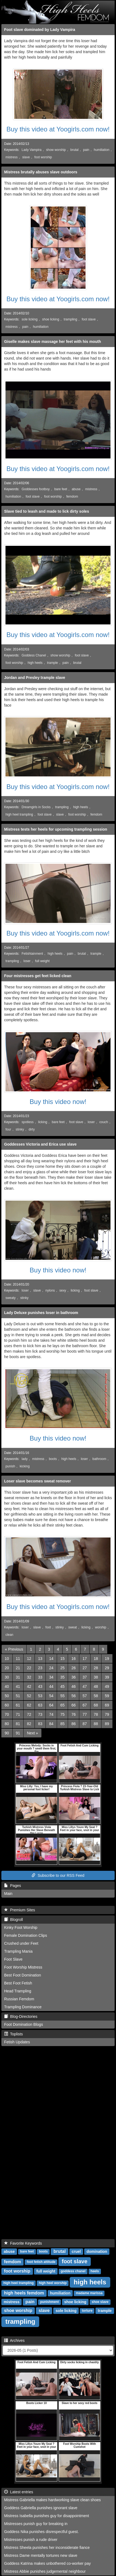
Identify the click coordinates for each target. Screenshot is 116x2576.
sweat (72, 1627)
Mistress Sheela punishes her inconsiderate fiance (47, 2547)
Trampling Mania (18, 1951)
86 (73, 1724)
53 (40, 1696)
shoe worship (18, 2310)
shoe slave (100, 2302)
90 (7, 1733)
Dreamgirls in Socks (36, 807)
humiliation (101, 150)
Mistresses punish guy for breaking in (35, 2524)
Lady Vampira (31, 150)
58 (96, 1696)
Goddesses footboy (36, 489)
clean (9, 1635)
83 (40, 1724)
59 (107, 1696)
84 (51, 1724)
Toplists (13, 2034)
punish (10, 1466)
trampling (70, 319)
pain (86, 150)
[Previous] (14, 1649)
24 (51, 1668)
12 (29, 1658)
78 (96, 1714)
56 (73, 1696)
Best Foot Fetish (18, 1983)
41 (18, 1686)
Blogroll (13, 1919)
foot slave (89, 319)
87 (85, 1724)
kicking (25, 1466)
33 (40, 1677)
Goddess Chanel (34, 655)
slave (26, 157)
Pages (12, 1885)
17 (85, 1658)
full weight (42, 961)
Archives (14, 2340)
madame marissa (89, 2293)
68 (96, 1705)
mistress (11, 157)
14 (51, 1658)
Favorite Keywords (23, 2243)
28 (96, 1668)
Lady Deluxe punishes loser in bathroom (41, 1312)
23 (40, 1668)
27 (85, 1668)
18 (96, 1658)
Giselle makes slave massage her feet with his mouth (52, 341)
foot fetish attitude (41, 2262)
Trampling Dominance (22, 2007)
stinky (20, 1129)
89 (107, 1724)
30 (7, 1677)
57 (85, 1696)
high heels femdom (24, 2293)
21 (18, 1668)
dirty (32, 1129)
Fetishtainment (32, 954)
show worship (56, 150)
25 (62, 1668)
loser (27, 961)
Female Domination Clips (25, 1935)
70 (7, 1714)
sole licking (30, 319)
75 (62, 1714)
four (8, 1129)
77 (85, 1714)
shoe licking (50, 319)
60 (7, 1705)
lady (25, 1459)
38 (96, 1677)
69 (107, 1705)
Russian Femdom (19, 1999)
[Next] (32, 1733)
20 (7, 1668)
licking (42, 1122)
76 (73, 1714)
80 (7, 1724)
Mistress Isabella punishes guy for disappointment (46, 2516)
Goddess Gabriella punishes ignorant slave (40, 2508)
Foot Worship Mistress (23, 1967)
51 (18, 1696)
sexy (63, 1290)
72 (29, 1714)
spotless (28, 1122)
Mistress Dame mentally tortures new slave (40, 2555)
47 (85, 1686)
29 (107, 1668)
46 (73, 1686)
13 (40, 1658)
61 (18, 1705)
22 (29, 1668)
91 (18, 1733)
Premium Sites (19, 1910)
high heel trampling (19, 814)
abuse (76, 489)
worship (100, 1627)
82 (29, 1724)
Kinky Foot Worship (20, 1927)
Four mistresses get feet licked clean (37, 976)
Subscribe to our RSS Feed (58, 1875)
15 (62, 1658)
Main (8, 1893)
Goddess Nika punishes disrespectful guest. (41, 2531)
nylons (50, 1290)
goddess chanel (73, 2271)
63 (40, 1705)
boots (53, 1459)
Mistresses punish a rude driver (31, 2539)
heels (94, 2271)
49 (107, 1686)
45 (62, 1686)
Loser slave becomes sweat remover (37, 1481)
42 (29, 1686)
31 (18, 1677)
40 (7, 1686)
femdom (72, 496)
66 (73, 1705)
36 (73, 1677)
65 (62, 1705)
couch (103, 1122)
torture (87, 2311)
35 (62, 1677)
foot (48, 1627)
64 (51, 1705)
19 (107, 1658)
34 (51, 1677)
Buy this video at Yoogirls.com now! (57, 129)
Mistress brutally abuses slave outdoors (40, 172)
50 (7, 1696)
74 (51, 1714)
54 (51, 1696)
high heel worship (53, 2283)
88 (96, 1724)
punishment (49, 2302)
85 (62, 1724)
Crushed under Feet (21, 1943)
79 (107, 1714)
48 (96, 1686)
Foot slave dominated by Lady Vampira (39, 29)
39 (107, 1677)
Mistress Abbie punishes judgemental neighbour (45, 2571)
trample (52, 663)
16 (73, 1658)
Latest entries (18, 2492)
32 (29, 1677)
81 (18, 1724)
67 (85, 1705)
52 (29, 1696)
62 (29, 1705)
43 (40, 1686)
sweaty (10, 1298)
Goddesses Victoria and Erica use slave (40, 1144)
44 (51, 1686)
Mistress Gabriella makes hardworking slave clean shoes (52, 2500)
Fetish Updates (17, 2042)
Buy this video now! (58, 1101)
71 (18, 1714)
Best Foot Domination (22, 1975)
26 (73, 1668)
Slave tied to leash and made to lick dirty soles (46, 511)
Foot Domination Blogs (23, 2024)
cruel (76, 2251)
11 (18, 1658)
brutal (74, 150)
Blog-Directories (20, 2016)
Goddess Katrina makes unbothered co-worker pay (47, 2563)
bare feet (60, 489)
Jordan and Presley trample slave (34, 677)
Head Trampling (17, 1991)
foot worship (43, 157)
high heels (35, 663)
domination (96, 2251)
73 (40, 1714)
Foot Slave (13, 1959)
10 (7, 1658)
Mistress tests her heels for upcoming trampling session (55, 829)
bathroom (99, 1459)
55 (62, 1696)
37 (85, 1677)
